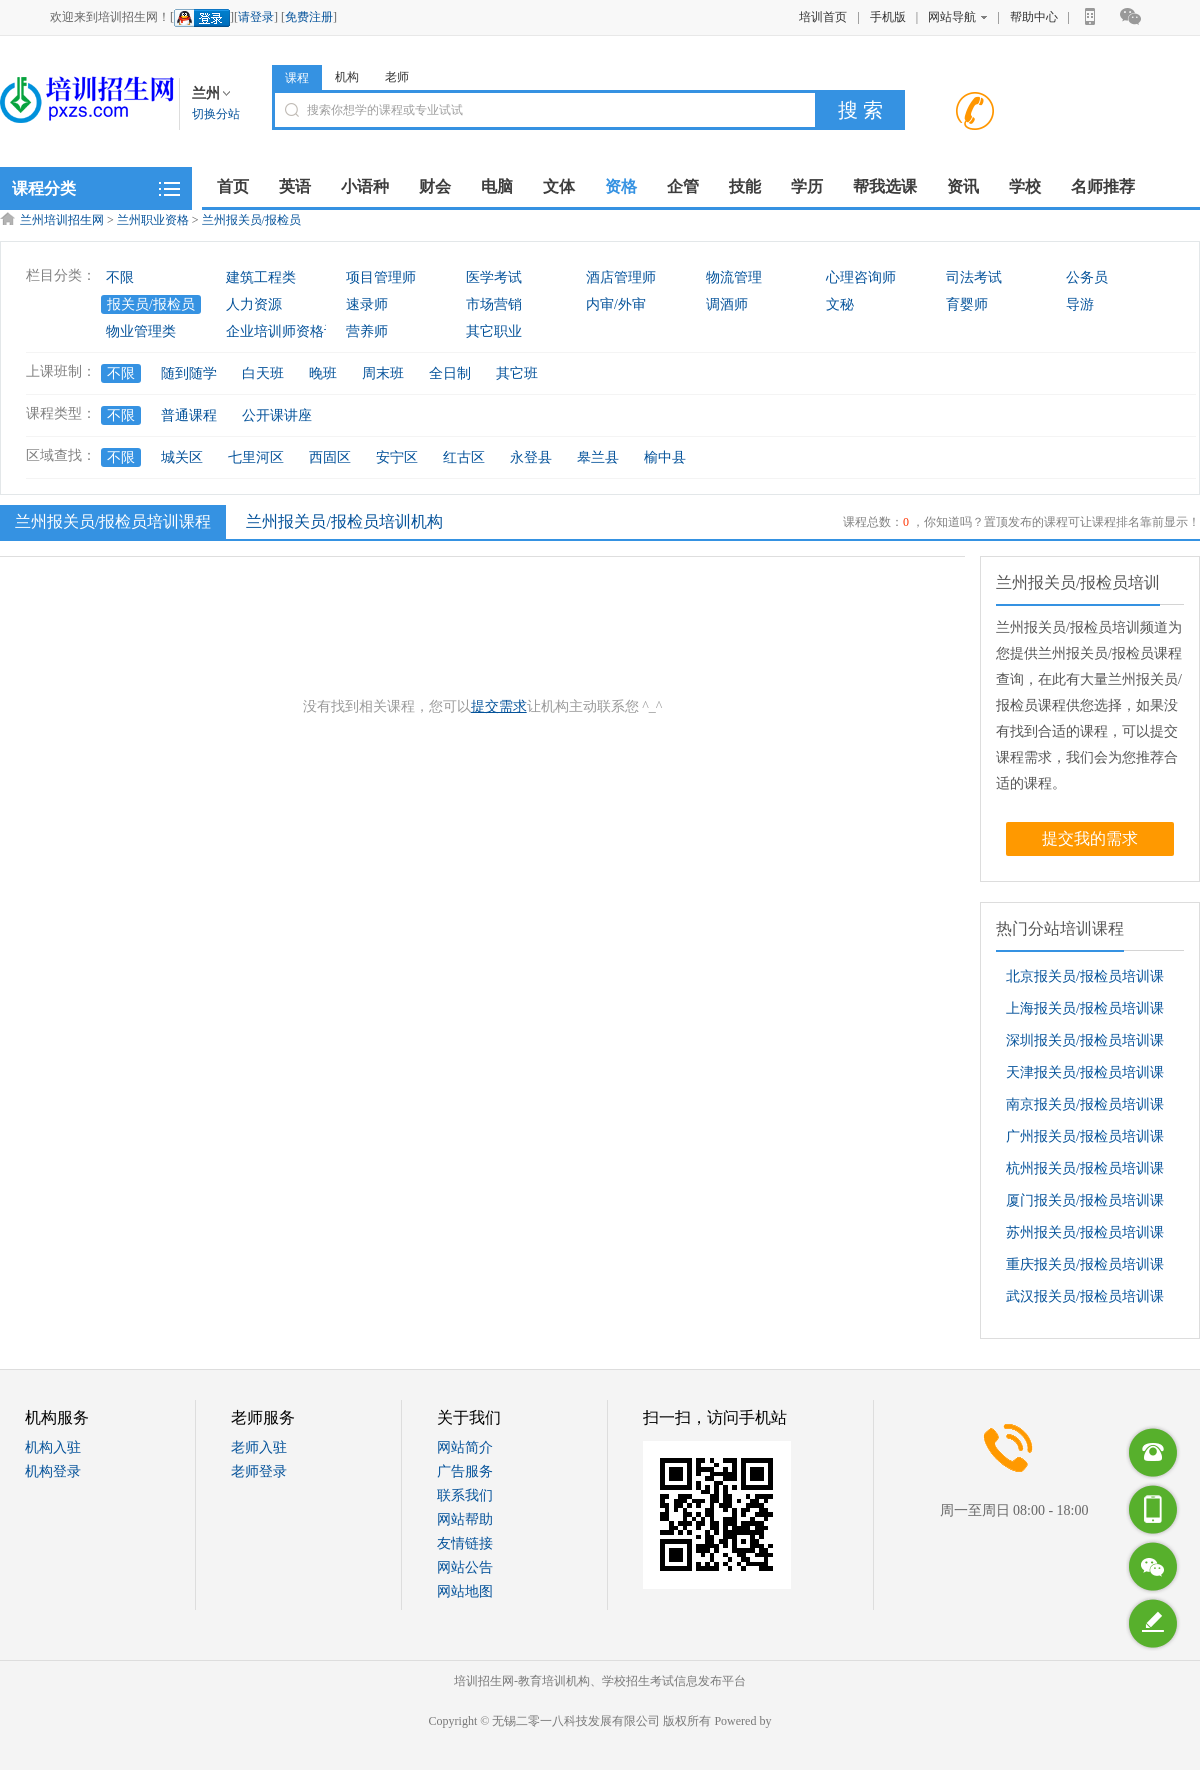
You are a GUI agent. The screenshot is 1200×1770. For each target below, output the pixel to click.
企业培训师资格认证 (289, 331)
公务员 (1087, 277)
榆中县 (665, 457)
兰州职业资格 (153, 220)
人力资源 (254, 304)
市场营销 (494, 304)
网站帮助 (465, 1519)
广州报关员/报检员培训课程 (1085, 1141)
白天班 (263, 373)
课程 (297, 78)
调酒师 (727, 304)
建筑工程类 (261, 277)
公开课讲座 (277, 415)
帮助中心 (1034, 17)
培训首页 (823, 17)
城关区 (182, 457)
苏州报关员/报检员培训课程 (1085, 1237)
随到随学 (189, 373)
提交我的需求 (1090, 838)
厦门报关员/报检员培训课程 (1085, 1205)
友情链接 (465, 1543)
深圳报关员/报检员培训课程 (1085, 1045)
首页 (233, 186)
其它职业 (494, 331)
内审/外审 (616, 304)
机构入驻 (53, 1447)
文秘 (840, 304)
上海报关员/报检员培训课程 (1085, 1013)
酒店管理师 (621, 277)
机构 (347, 77)
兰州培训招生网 (62, 220)
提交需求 (499, 706)
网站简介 (465, 1447)
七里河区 (256, 457)
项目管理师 (381, 277)
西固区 (330, 457)
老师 (397, 77)
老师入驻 (259, 1447)
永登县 (531, 457)
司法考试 (974, 277)
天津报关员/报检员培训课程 (1085, 1077)
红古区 (464, 457)
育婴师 (967, 304)
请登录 (256, 17)
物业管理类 (141, 331)
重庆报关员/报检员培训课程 (1085, 1269)
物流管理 (734, 277)
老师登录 (259, 1471)
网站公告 (465, 1567)
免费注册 (309, 17)
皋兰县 (598, 457)
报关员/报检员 (151, 304)
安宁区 (397, 457)
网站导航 (957, 17)
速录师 (367, 304)
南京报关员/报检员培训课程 (1085, 1109)
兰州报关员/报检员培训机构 (344, 521)
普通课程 (189, 415)
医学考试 (494, 277)
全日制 (450, 373)
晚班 (323, 373)
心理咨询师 (861, 277)
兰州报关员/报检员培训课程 (110, 521)
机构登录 (53, 1471)
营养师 (367, 331)
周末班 (383, 373)
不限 (120, 277)
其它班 (517, 373)
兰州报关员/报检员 (251, 220)
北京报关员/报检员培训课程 (1085, 981)
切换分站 (216, 114)
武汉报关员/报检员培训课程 (1085, 1301)
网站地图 (465, 1591)
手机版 (888, 17)
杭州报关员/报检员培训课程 (1085, 1173)
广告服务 (465, 1471)
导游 (1080, 304)
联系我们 (465, 1495)
